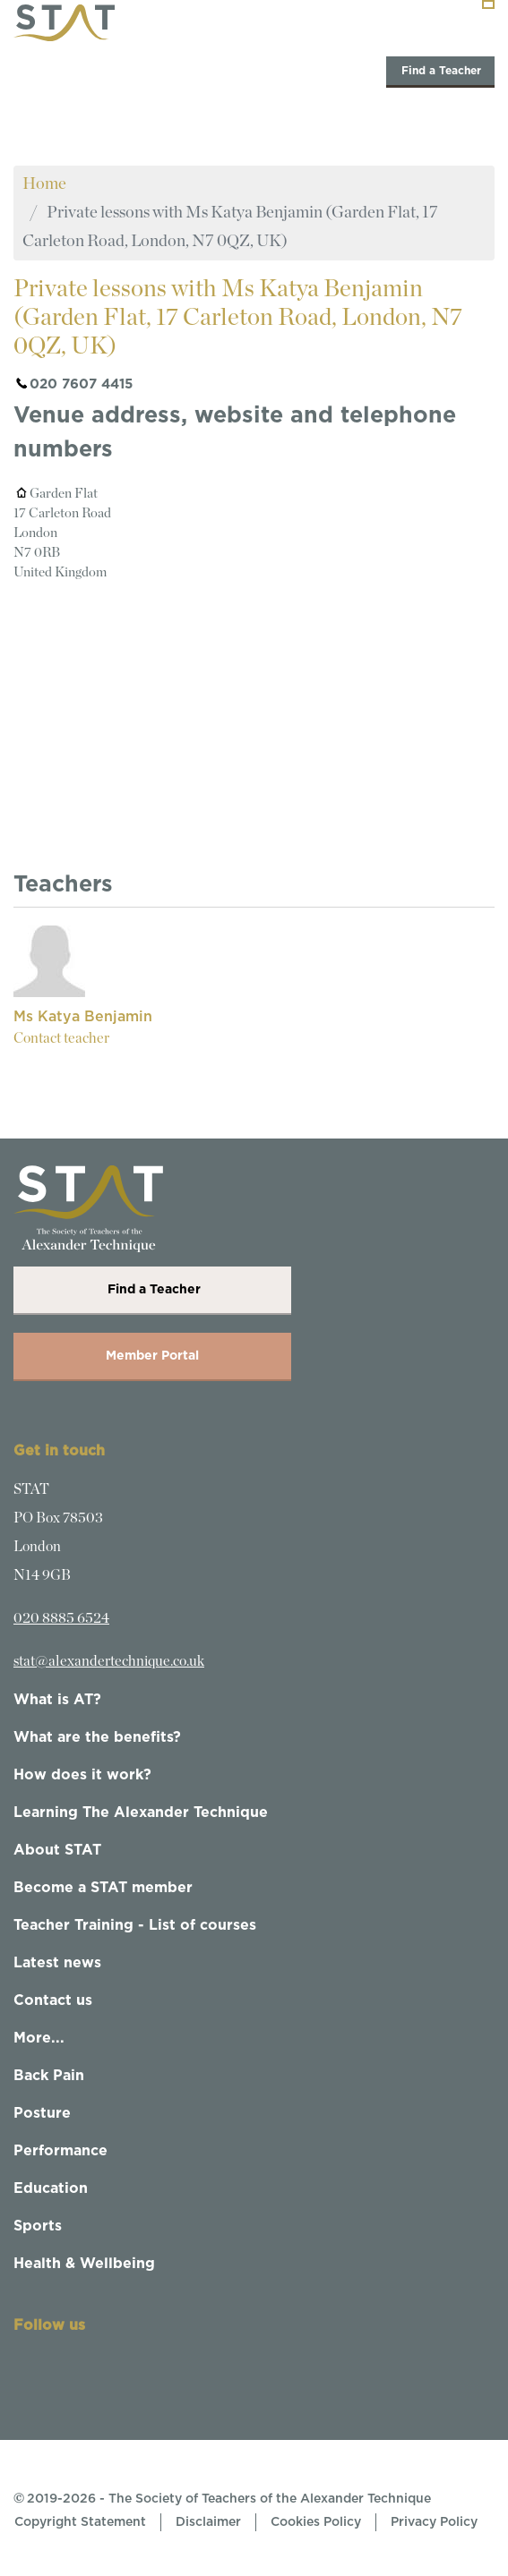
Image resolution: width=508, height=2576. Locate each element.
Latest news (57, 1963)
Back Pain (48, 2075)
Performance (60, 2151)
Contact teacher (61, 1038)
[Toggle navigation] (488, 4)
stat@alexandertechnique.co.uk (108, 1661)
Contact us (52, 2000)
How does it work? (82, 1775)
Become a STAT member (103, 1888)
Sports (37, 2226)
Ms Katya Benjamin (82, 1017)
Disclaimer (208, 2522)
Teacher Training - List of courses (134, 1925)
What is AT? (57, 1700)
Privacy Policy (434, 2522)
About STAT (57, 1850)
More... (39, 2038)
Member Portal (152, 1356)
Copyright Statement (80, 2522)
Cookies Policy (316, 2522)
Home (44, 183)
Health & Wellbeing (84, 2263)
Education (50, 2188)
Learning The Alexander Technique (140, 1812)
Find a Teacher (440, 70)
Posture (42, 2113)
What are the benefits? (97, 1737)
